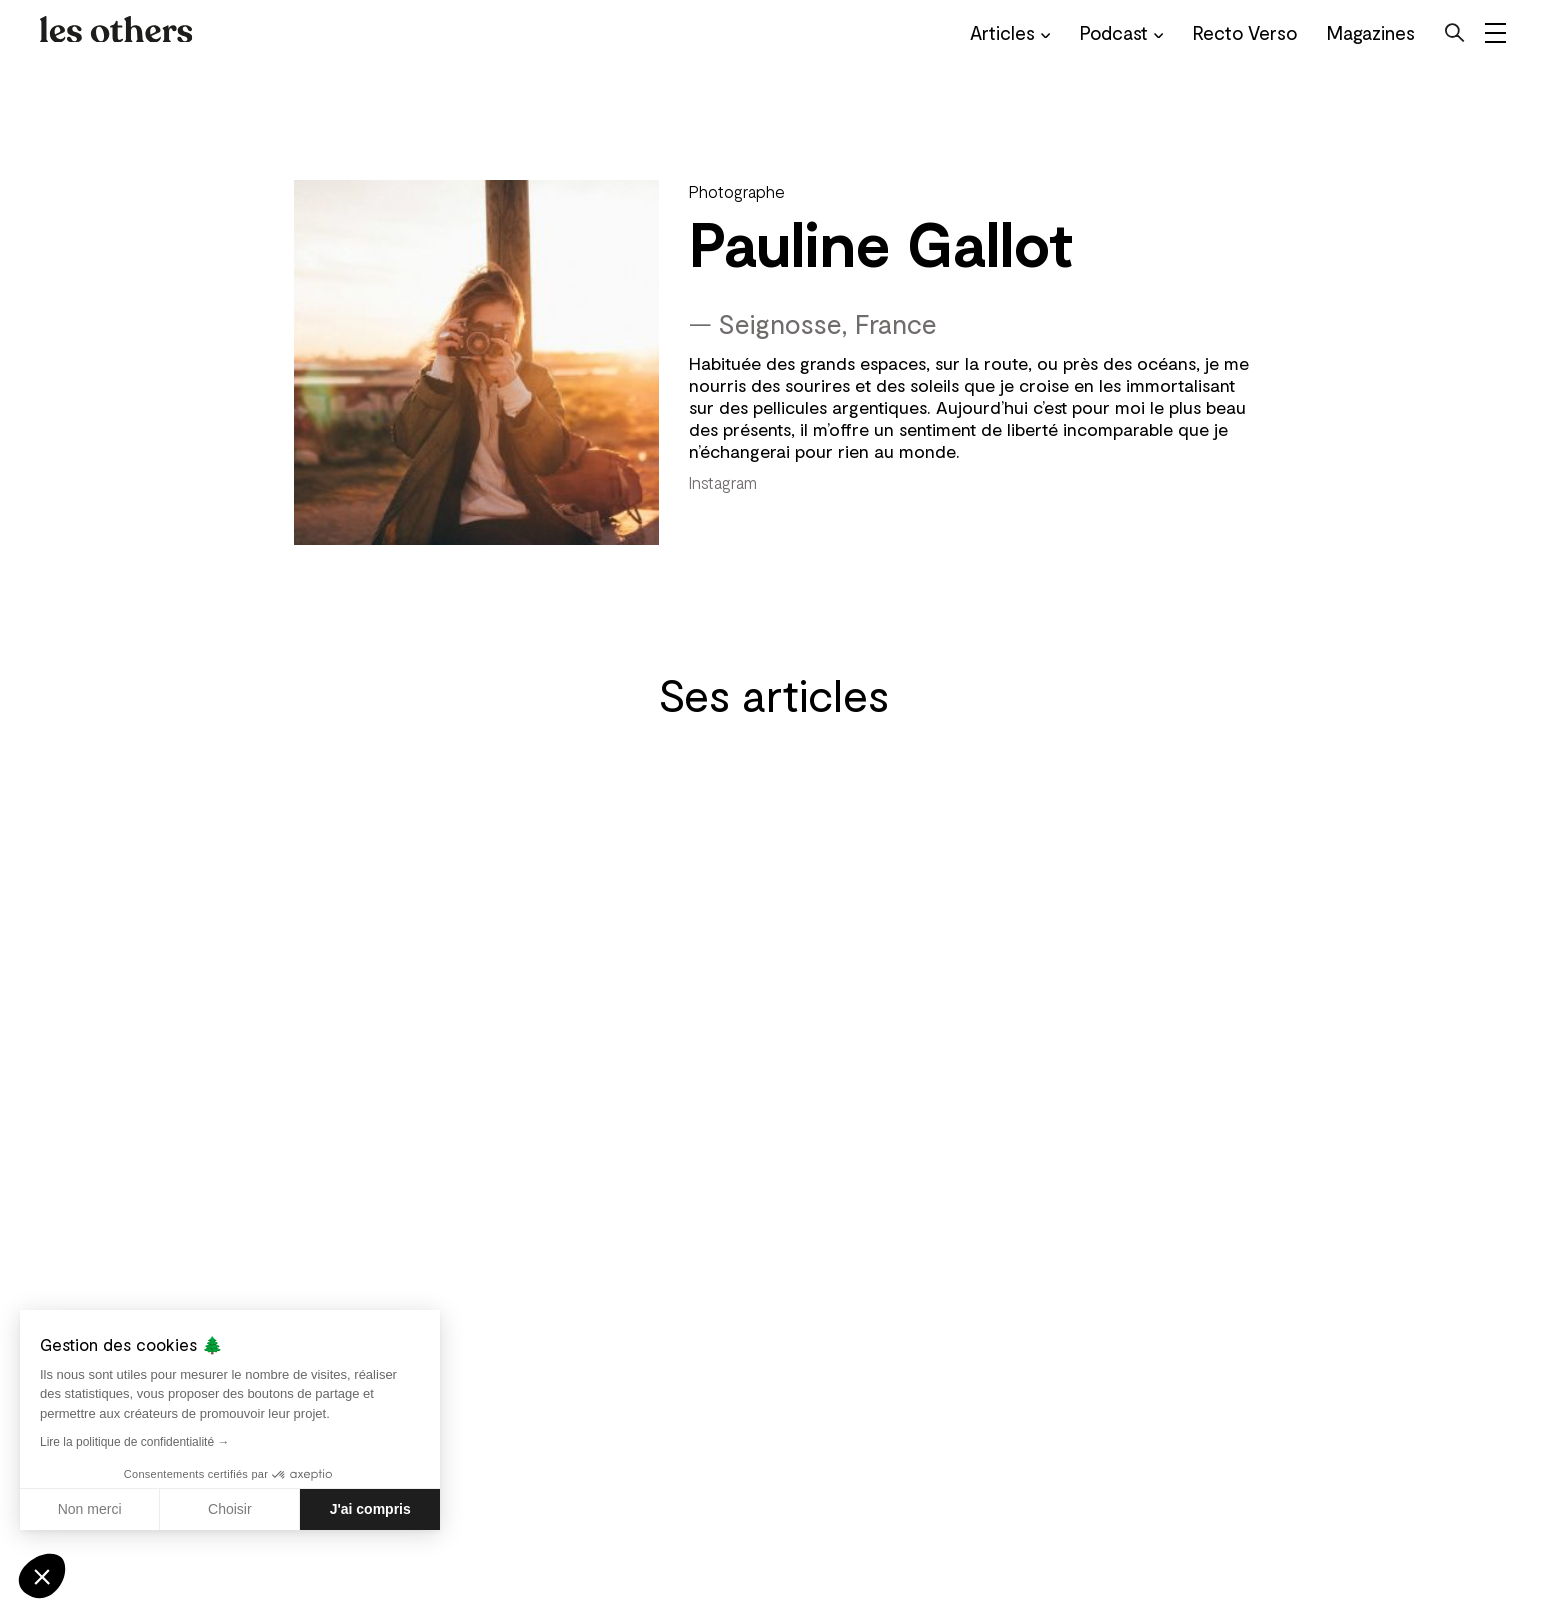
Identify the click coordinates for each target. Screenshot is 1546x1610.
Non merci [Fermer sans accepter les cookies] (90, 1509)
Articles (1010, 32)
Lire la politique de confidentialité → (134, 1442)
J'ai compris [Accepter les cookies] (370, 1509)
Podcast (1121, 32)
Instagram (723, 482)
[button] (42, 1576)
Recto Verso (1245, 32)
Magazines (1371, 32)
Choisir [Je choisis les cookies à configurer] (230, 1509)
